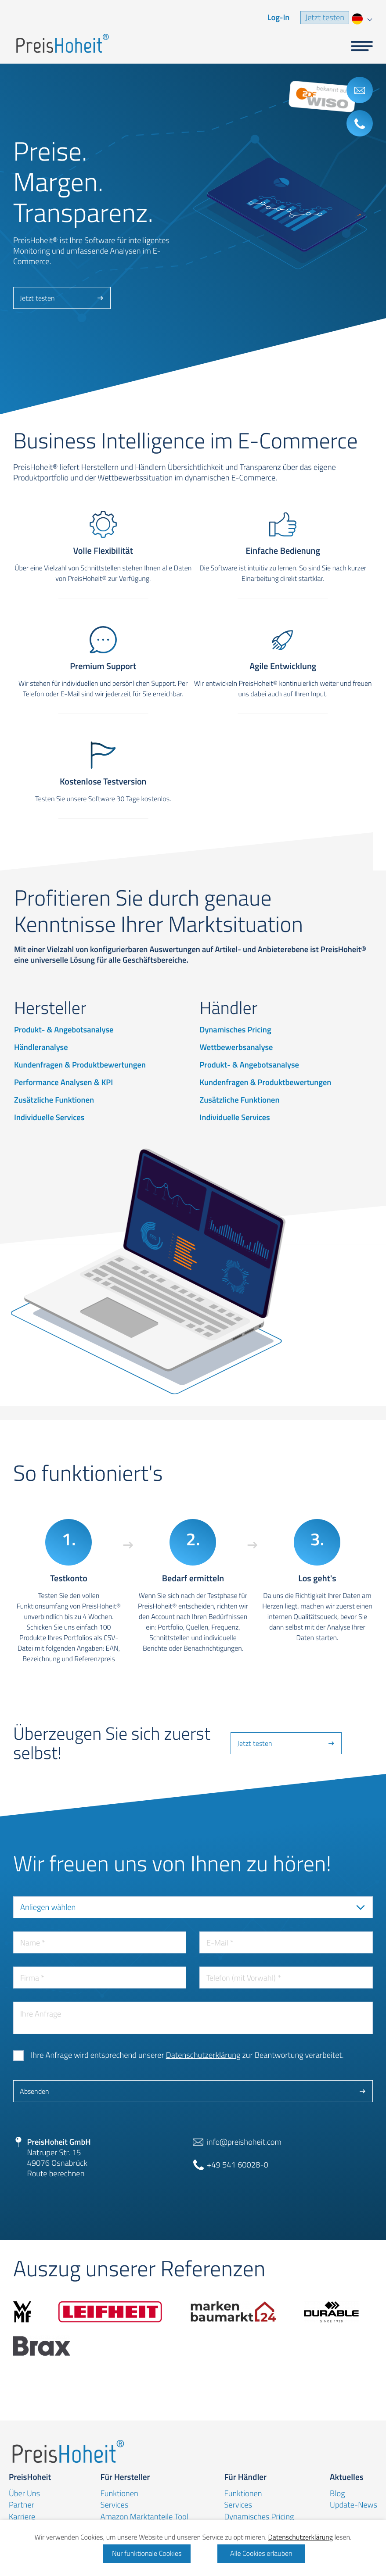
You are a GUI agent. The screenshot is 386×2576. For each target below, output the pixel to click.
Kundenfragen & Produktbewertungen (80, 1065)
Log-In (278, 17)
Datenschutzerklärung (203, 2055)
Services (115, 2505)
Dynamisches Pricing (235, 1030)
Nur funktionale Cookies (146, 2553)
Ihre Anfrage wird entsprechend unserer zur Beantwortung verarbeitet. (187, 2055)
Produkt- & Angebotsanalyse (63, 1030)
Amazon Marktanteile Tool (144, 2517)
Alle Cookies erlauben (261, 2553)
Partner (21, 2505)
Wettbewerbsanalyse (236, 1047)
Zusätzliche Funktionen (54, 1100)
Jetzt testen (324, 17)
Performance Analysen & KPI (63, 1082)
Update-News (353, 2505)
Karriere (22, 2517)
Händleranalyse (41, 1047)
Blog (337, 2493)
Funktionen (119, 2493)
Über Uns (24, 2493)
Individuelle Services (49, 1117)
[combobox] (361, 17)
